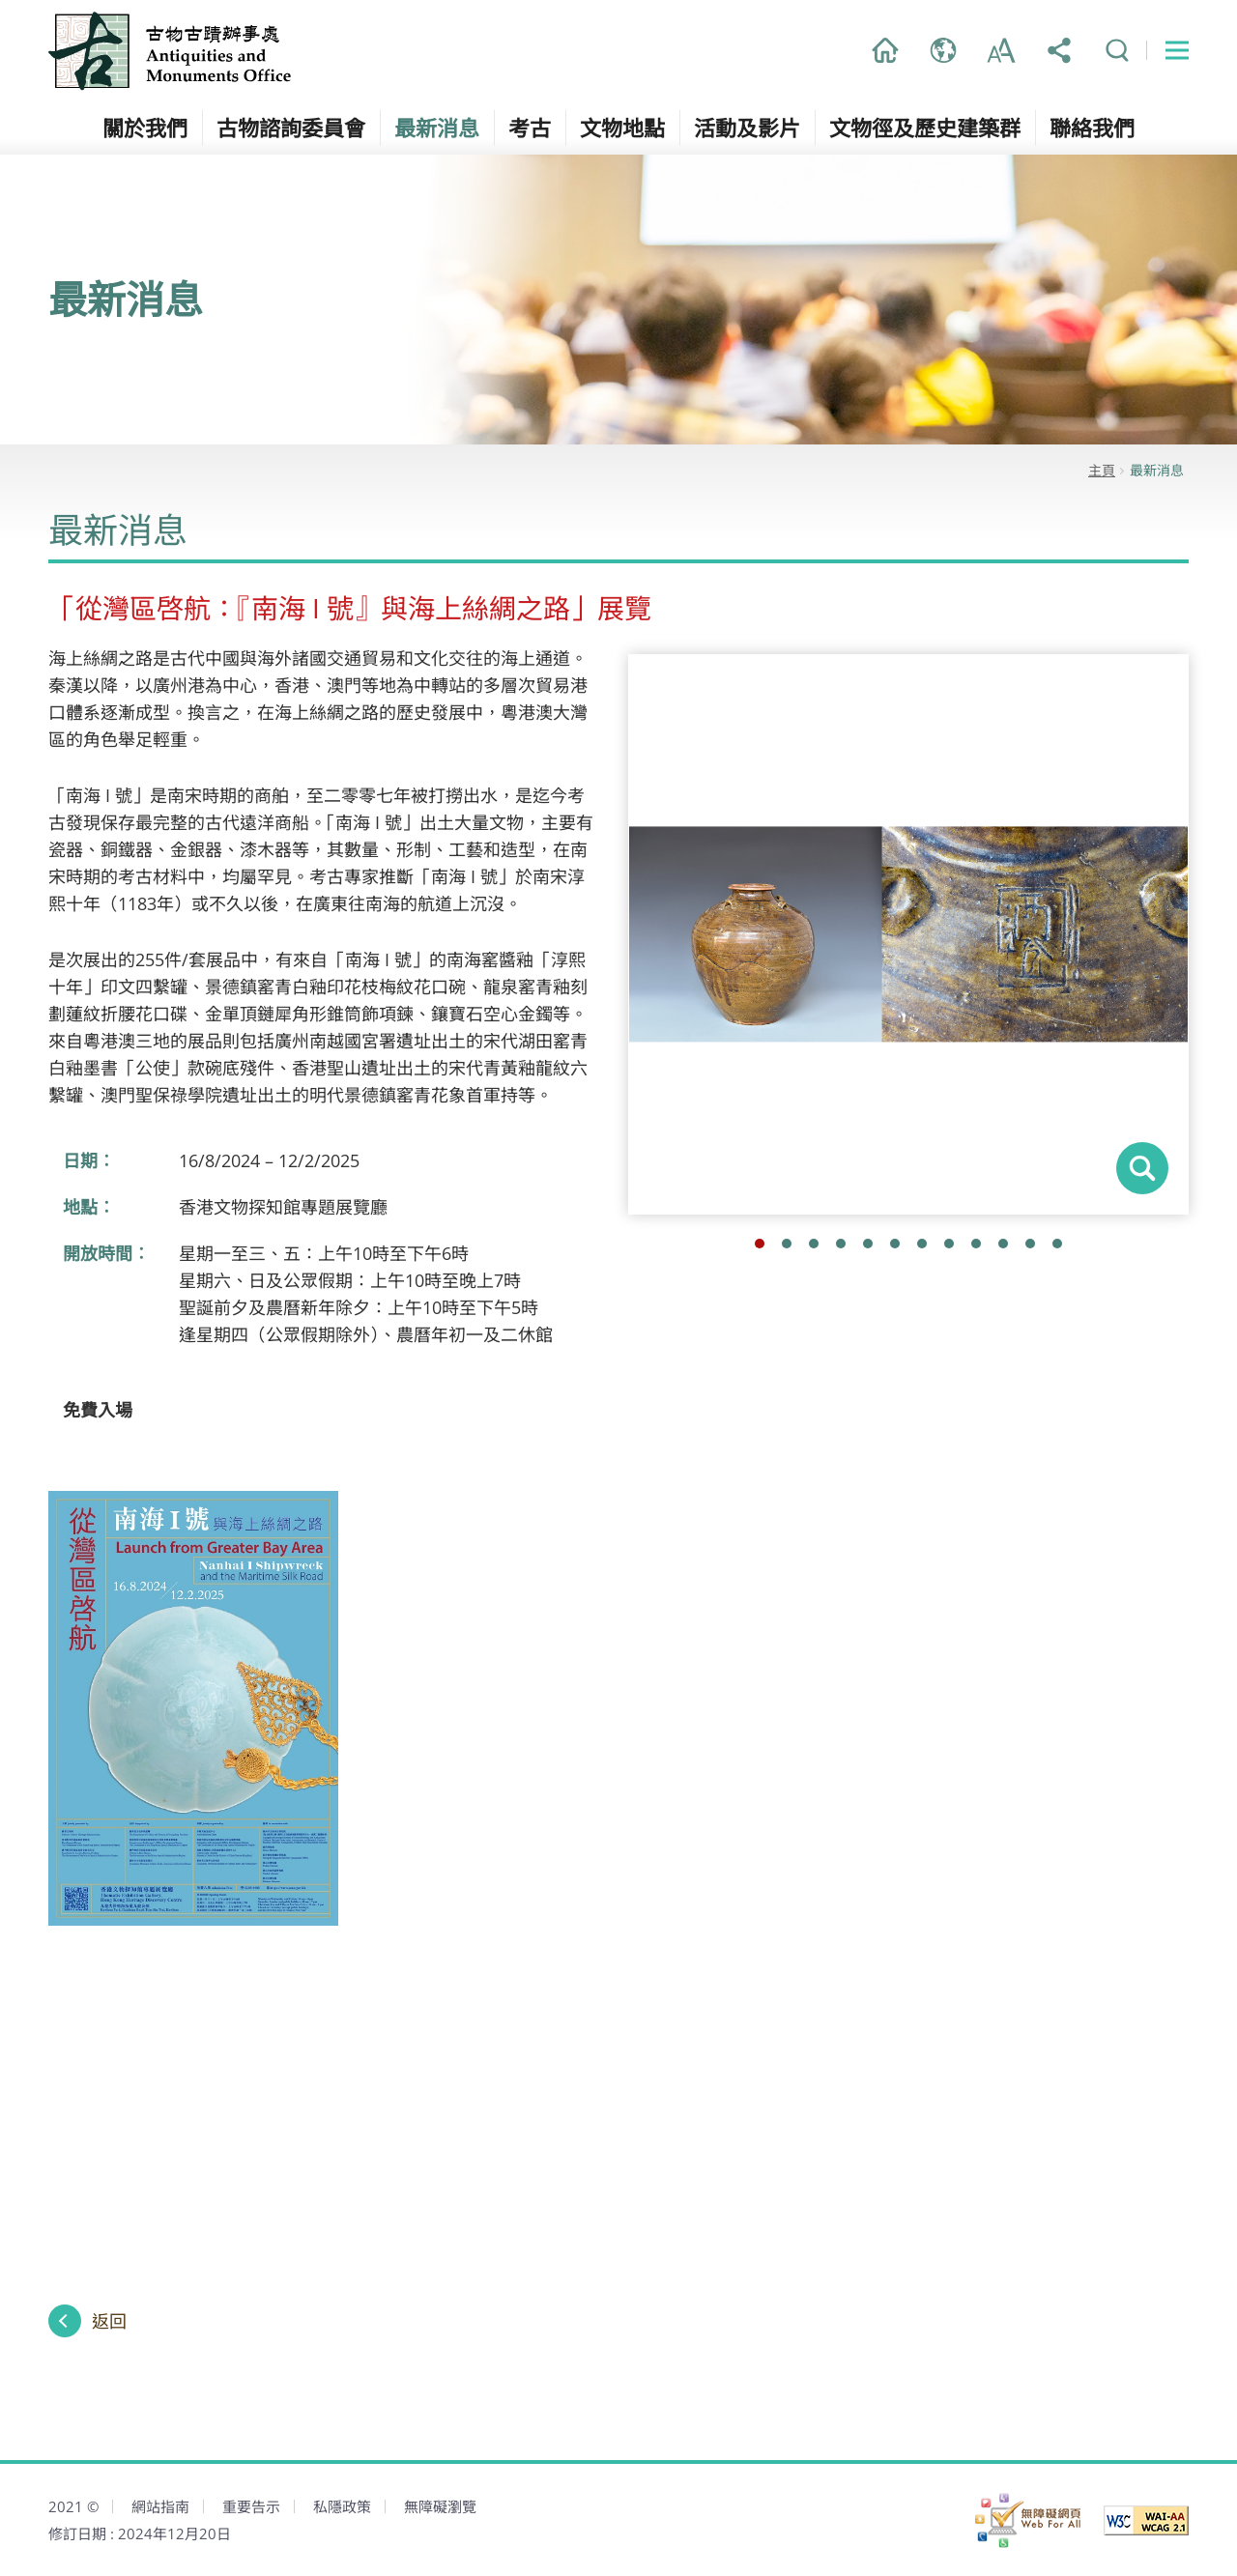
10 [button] (1003, 1243)
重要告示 (251, 2506)
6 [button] (894, 1243)
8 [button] (949, 1243)
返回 (109, 2321)
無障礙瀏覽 (440, 2506)
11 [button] (1030, 1243)
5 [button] (867, 1243)
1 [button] (759, 1243)
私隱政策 (342, 2506)
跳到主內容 (0, 0)
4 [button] (840, 1243)
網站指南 (160, 2506)
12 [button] (1057, 1243)
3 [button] (813, 1243)
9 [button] (976, 1243)
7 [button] (921, 1243)
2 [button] (786, 1243)
